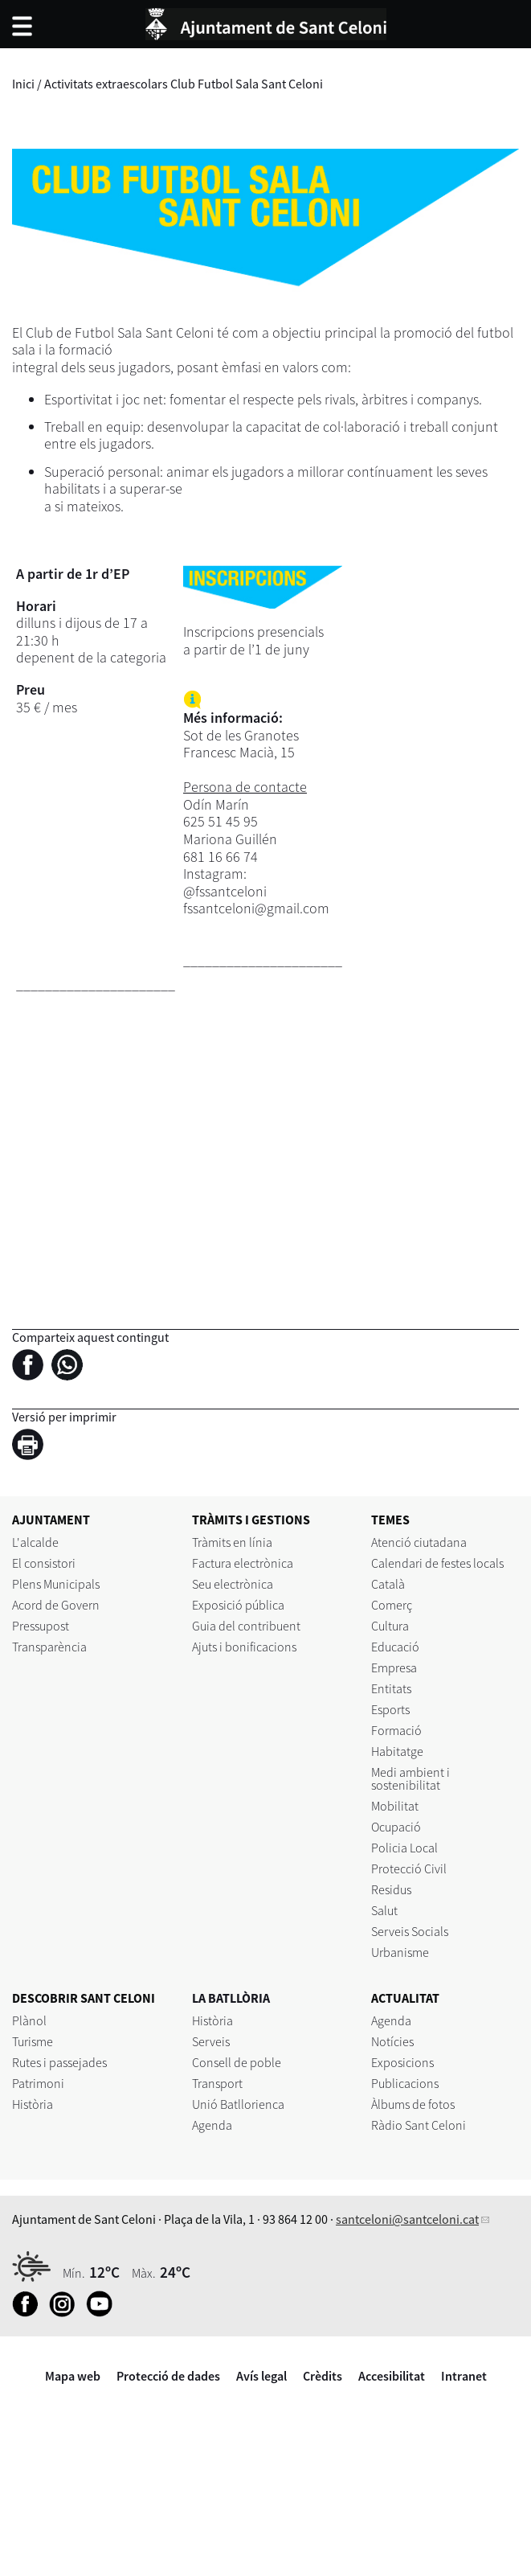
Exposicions (402, 2062)
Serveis (211, 2041)
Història (32, 2104)
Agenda (212, 2125)
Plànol (29, 2020)
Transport (217, 2083)
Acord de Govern (56, 1605)
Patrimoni (38, 2083)
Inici (23, 84)
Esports (390, 1709)
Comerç (391, 1605)
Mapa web (72, 2376)
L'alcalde (35, 1542)
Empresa (394, 1667)
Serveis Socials (409, 1931)
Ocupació (396, 1827)
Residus (391, 1889)
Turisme (32, 2041)
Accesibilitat (391, 2376)
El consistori (44, 1563)
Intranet (464, 2376)
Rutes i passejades (59, 2062)
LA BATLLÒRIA (231, 1998)
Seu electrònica (232, 1584)
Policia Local (404, 1848)
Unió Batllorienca (238, 2104)
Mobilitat (395, 1806)
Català (388, 1584)
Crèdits (322, 2376)
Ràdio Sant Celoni (418, 2125)
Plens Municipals (56, 1584)
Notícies (392, 2041)
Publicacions (405, 2083)
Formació (396, 1730)
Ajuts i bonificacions (244, 1647)
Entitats (391, 1688)
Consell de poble (236, 2062)
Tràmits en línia (232, 1542)
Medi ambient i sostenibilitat (410, 1778)
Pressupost (40, 1626)
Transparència (49, 1647)
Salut (384, 1910)
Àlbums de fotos (413, 2104)
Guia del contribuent (246, 1626)
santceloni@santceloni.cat (407, 2219)
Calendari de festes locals (437, 1563)
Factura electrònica (242, 1563)
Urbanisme (400, 1952)
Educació (395, 1647)
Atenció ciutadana (419, 1542)
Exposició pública (238, 1605)
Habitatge (397, 1751)
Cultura (390, 1626)
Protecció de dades (168, 2376)
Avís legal (261, 2376)
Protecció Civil (409, 1868)
